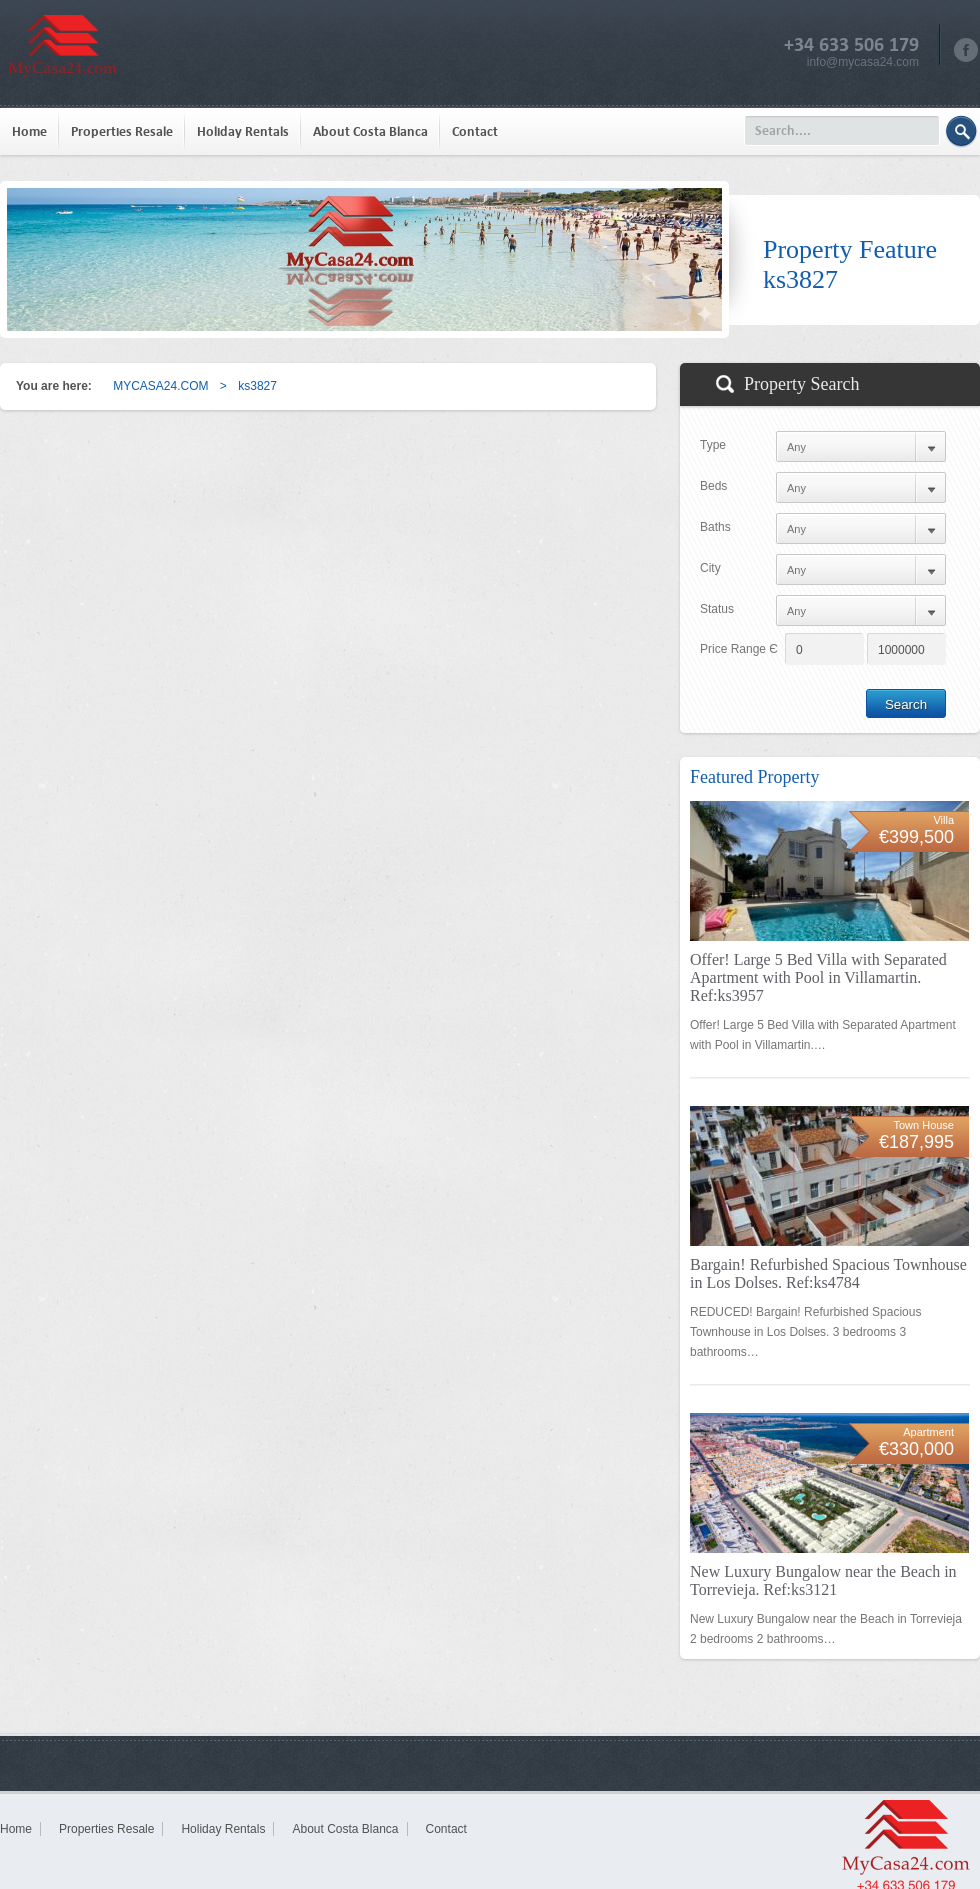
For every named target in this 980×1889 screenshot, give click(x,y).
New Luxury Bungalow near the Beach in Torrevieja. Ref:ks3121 (823, 1580)
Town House (923, 1125)
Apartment (928, 1432)
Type (713, 445)
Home (29, 131)
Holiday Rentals (243, 131)
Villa (943, 820)
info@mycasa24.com (863, 62)
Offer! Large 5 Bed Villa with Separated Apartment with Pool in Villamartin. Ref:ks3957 (818, 977)
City (710, 568)
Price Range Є (739, 649)
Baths (715, 527)
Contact (475, 131)
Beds (713, 486)
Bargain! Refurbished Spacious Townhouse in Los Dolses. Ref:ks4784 (828, 1273)
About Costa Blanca (370, 131)
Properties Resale (122, 131)
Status (717, 609)
